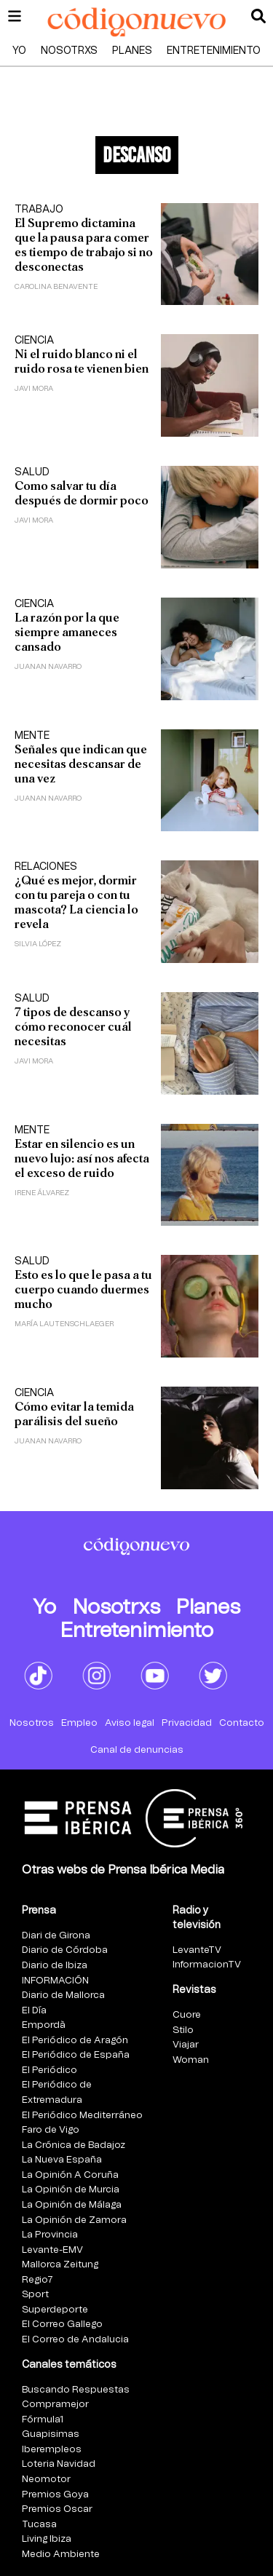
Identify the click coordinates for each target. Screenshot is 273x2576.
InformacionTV (207, 1965)
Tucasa (39, 2524)
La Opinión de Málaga (72, 2205)
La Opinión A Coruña (70, 2175)
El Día (34, 2011)
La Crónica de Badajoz (73, 2145)
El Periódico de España (76, 2055)
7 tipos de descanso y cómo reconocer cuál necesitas (73, 1026)
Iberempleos (52, 2449)
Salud (32, 472)
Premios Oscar (57, 2509)
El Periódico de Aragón (75, 2040)
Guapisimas (50, 2434)
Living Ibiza (46, 2539)
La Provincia (50, 2235)
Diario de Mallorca (63, 1995)
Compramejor (55, 2404)
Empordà (44, 2025)
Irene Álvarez (42, 1193)
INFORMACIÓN (55, 1981)
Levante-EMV (52, 2250)
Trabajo (39, 210)
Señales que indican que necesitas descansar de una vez (81, 764)
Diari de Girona (56, 1936)
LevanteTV (197, 1950)
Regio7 (37, 2280)
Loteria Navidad (58, 2464)
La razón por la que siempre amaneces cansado (67, 632)
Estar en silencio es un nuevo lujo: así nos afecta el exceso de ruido (82, 1158)
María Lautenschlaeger (64, 1324)
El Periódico (49, 2070)
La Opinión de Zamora (74, 2220)
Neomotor (46, 2479)
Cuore (187, 2015)
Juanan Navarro (48, 666)
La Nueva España (62, 2160)
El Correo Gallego (62, 2324)
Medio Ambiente (61, 2554)
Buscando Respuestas (76, 2390)
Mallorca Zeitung (60, 2265)
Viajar (186, 2045)
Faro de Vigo (50, 2130)
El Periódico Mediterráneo (82, 2115)
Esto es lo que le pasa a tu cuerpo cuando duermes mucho (83, 1289)
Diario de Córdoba (65, 1950)
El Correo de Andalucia (75, 2340)
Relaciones (46, 867)
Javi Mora (34, 388)
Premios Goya (55, 2495)
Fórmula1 (42, 2420)
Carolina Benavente (56, 286)
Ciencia (34, 341)
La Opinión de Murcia (70, 2190)
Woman (191, 2060)
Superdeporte (55, 2310)
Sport (35, 2294)
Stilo (183, 2030)
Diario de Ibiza (54, 1965)
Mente (32, 736)
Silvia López (38, 944)
